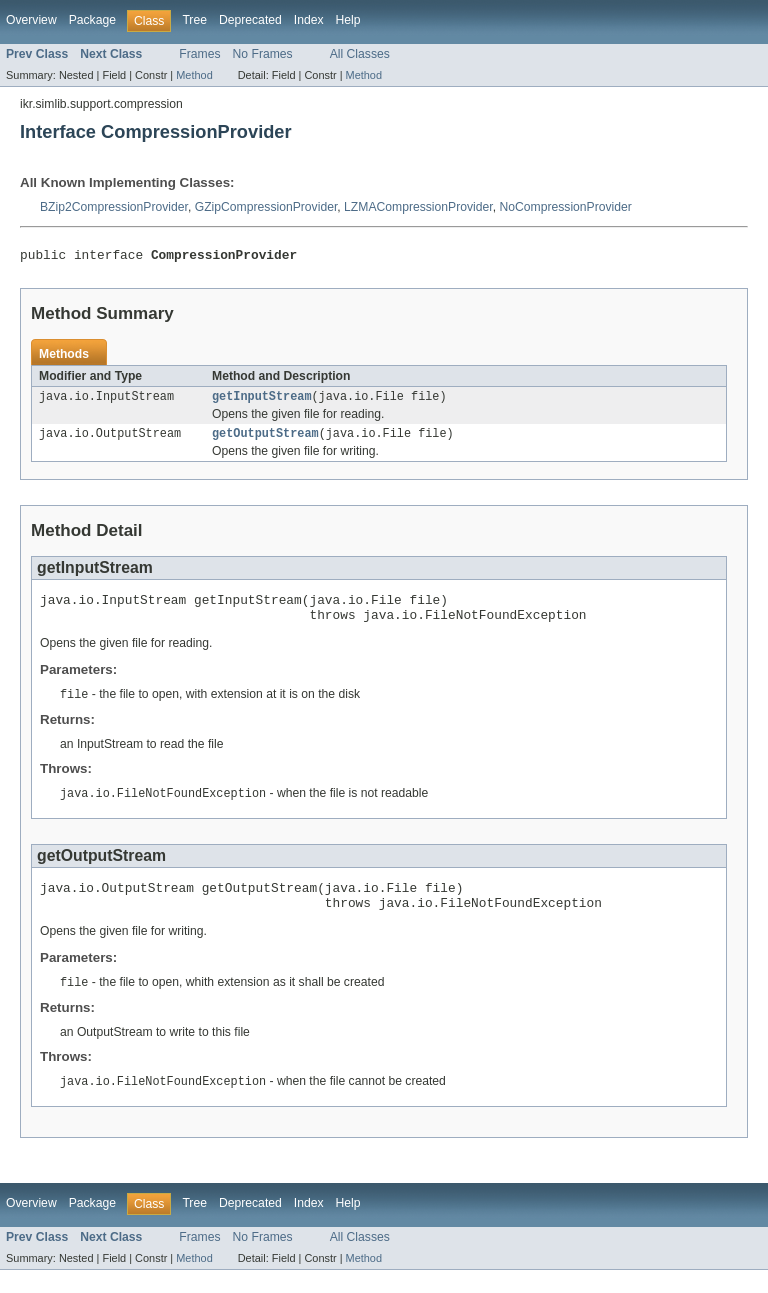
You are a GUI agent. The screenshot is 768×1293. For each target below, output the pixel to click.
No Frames (263, 54)
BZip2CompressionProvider (114, 207)
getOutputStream (265, 440)
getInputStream (262, 401)
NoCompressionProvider (565, 207)
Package (92, 20)
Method (194, 75)
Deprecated (250, 20)
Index (309, 20)
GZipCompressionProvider (266, 207)
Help (348, 20)
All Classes (360, 54)
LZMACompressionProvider (418, 207)
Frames (199, 54)
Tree (194, 20)
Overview (31, 20)
